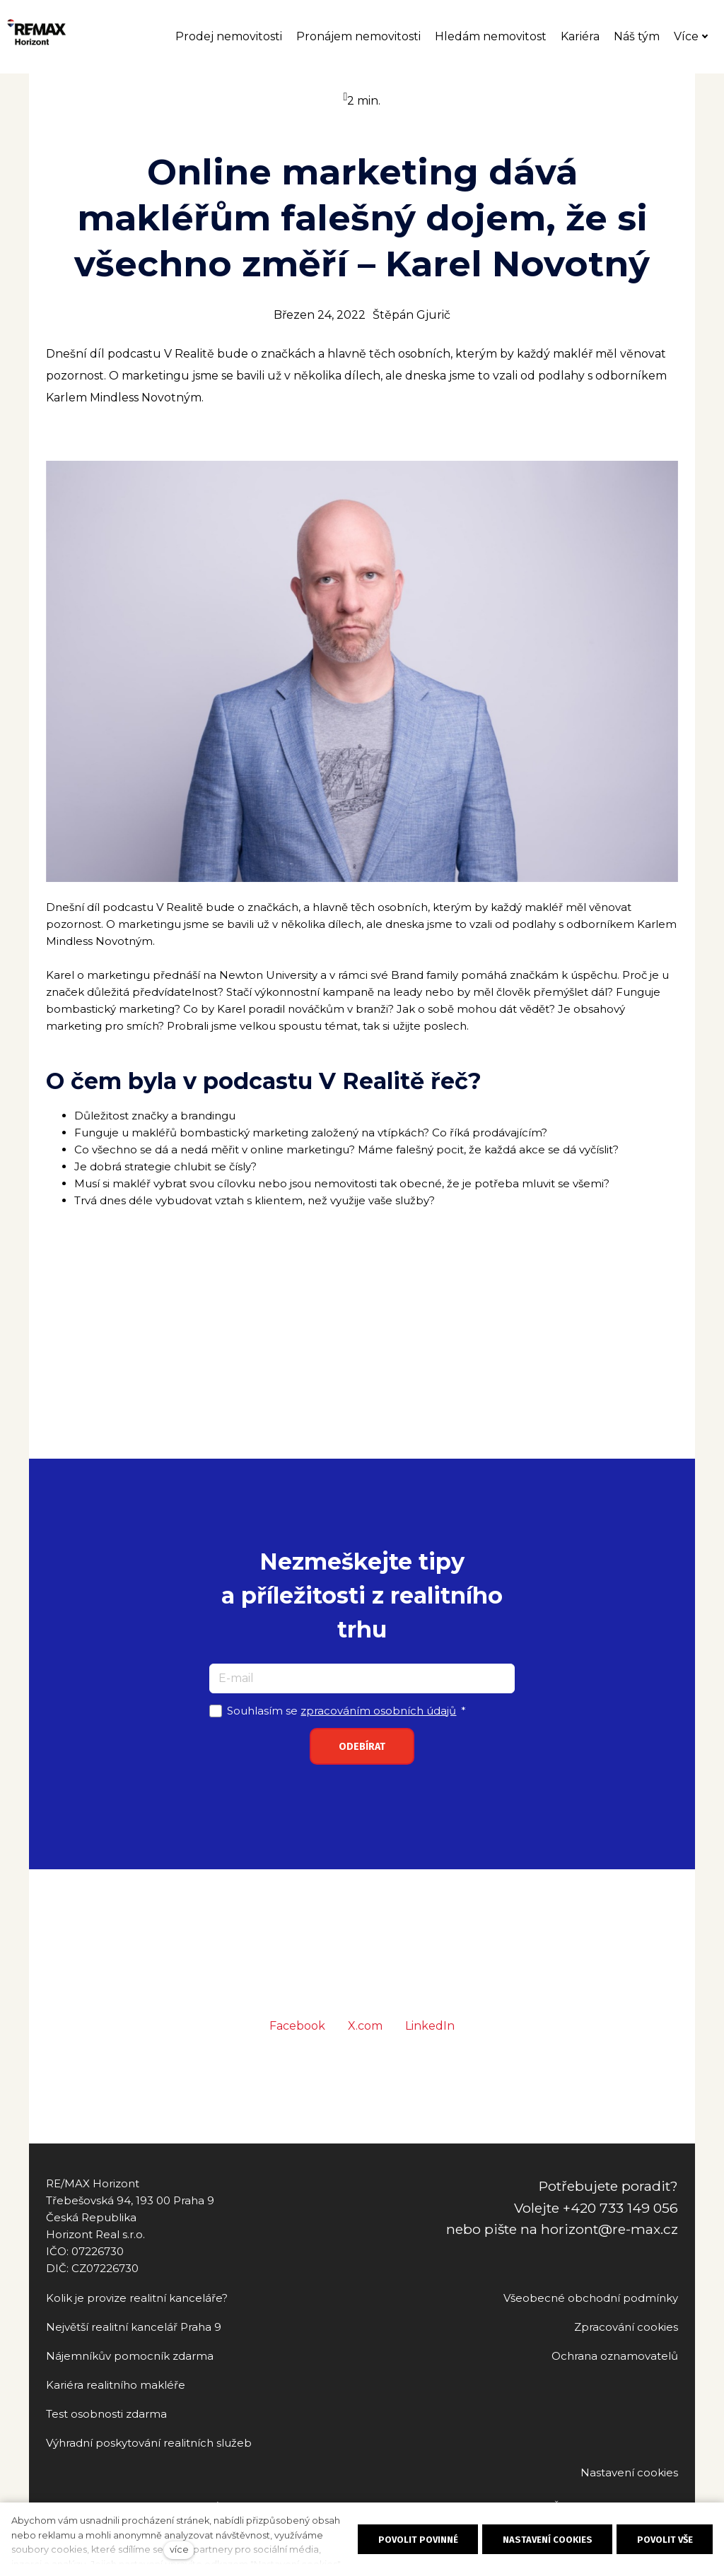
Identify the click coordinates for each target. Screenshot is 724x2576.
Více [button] (698, 38)
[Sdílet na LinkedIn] (430, 2048)
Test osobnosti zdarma (106, 2414)
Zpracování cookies (626, 2327)
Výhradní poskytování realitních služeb (149, 2442)
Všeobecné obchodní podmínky (590, 2298)
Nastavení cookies (629, 2472)
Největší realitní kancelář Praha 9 (133, 2327)
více (179, 2549)
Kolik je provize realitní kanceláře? (137, 2298)
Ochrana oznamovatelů (614, 2356)
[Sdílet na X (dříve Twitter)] (365, 2048)
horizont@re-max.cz (609, 2229)
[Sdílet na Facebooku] (297, 2048)
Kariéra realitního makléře (115, 2385)
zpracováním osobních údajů (378, 1733)
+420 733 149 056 (620, 2207)
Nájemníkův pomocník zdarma (130, 2356)
